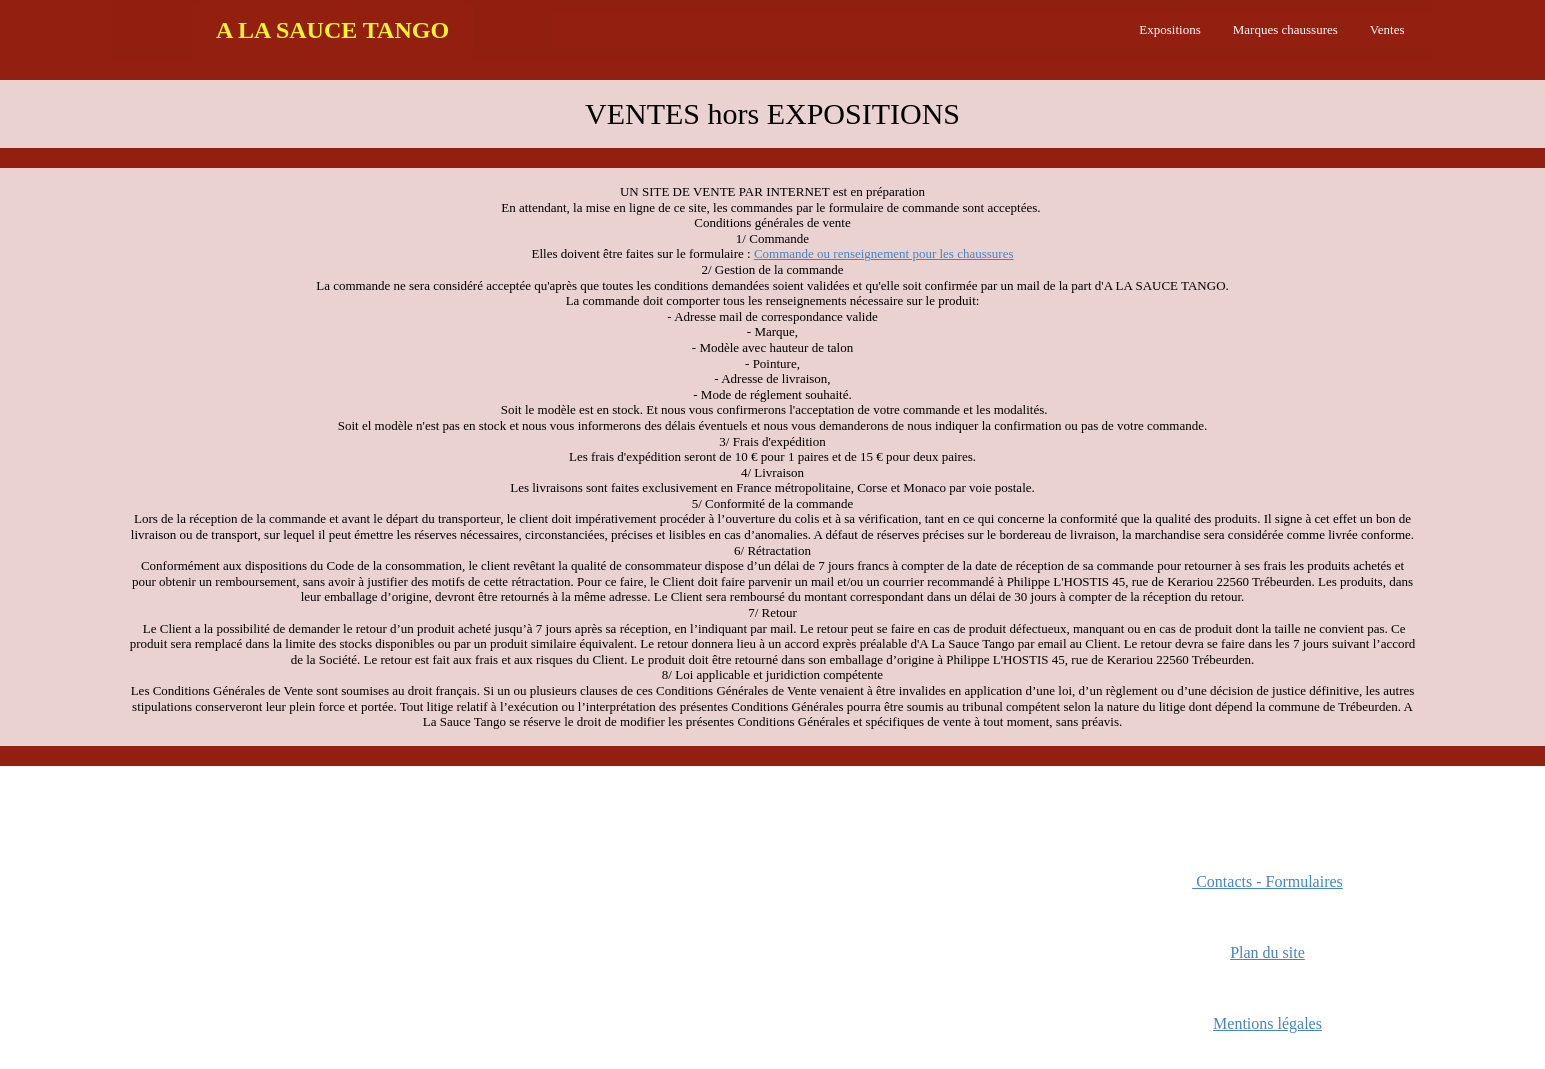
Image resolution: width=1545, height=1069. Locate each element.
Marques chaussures (1285, 29)
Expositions (1169, 29)
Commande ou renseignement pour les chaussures (884, 253)
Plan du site (1267, 952)
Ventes (1387, 29)
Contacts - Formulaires (1267, 881)
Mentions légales (1267, 1023)
